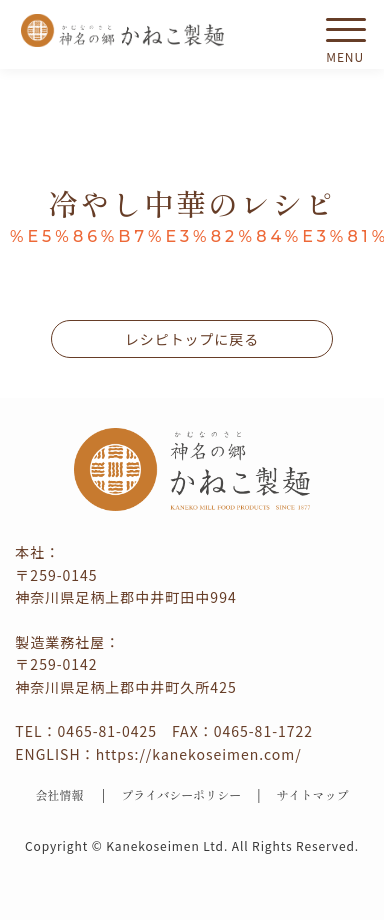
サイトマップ (313, 794)
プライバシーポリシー (181, 794)
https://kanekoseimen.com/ (199, 754)
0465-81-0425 (107, 731)
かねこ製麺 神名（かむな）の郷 (123, 30)
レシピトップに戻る (192, 339)
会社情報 (59, 794)
